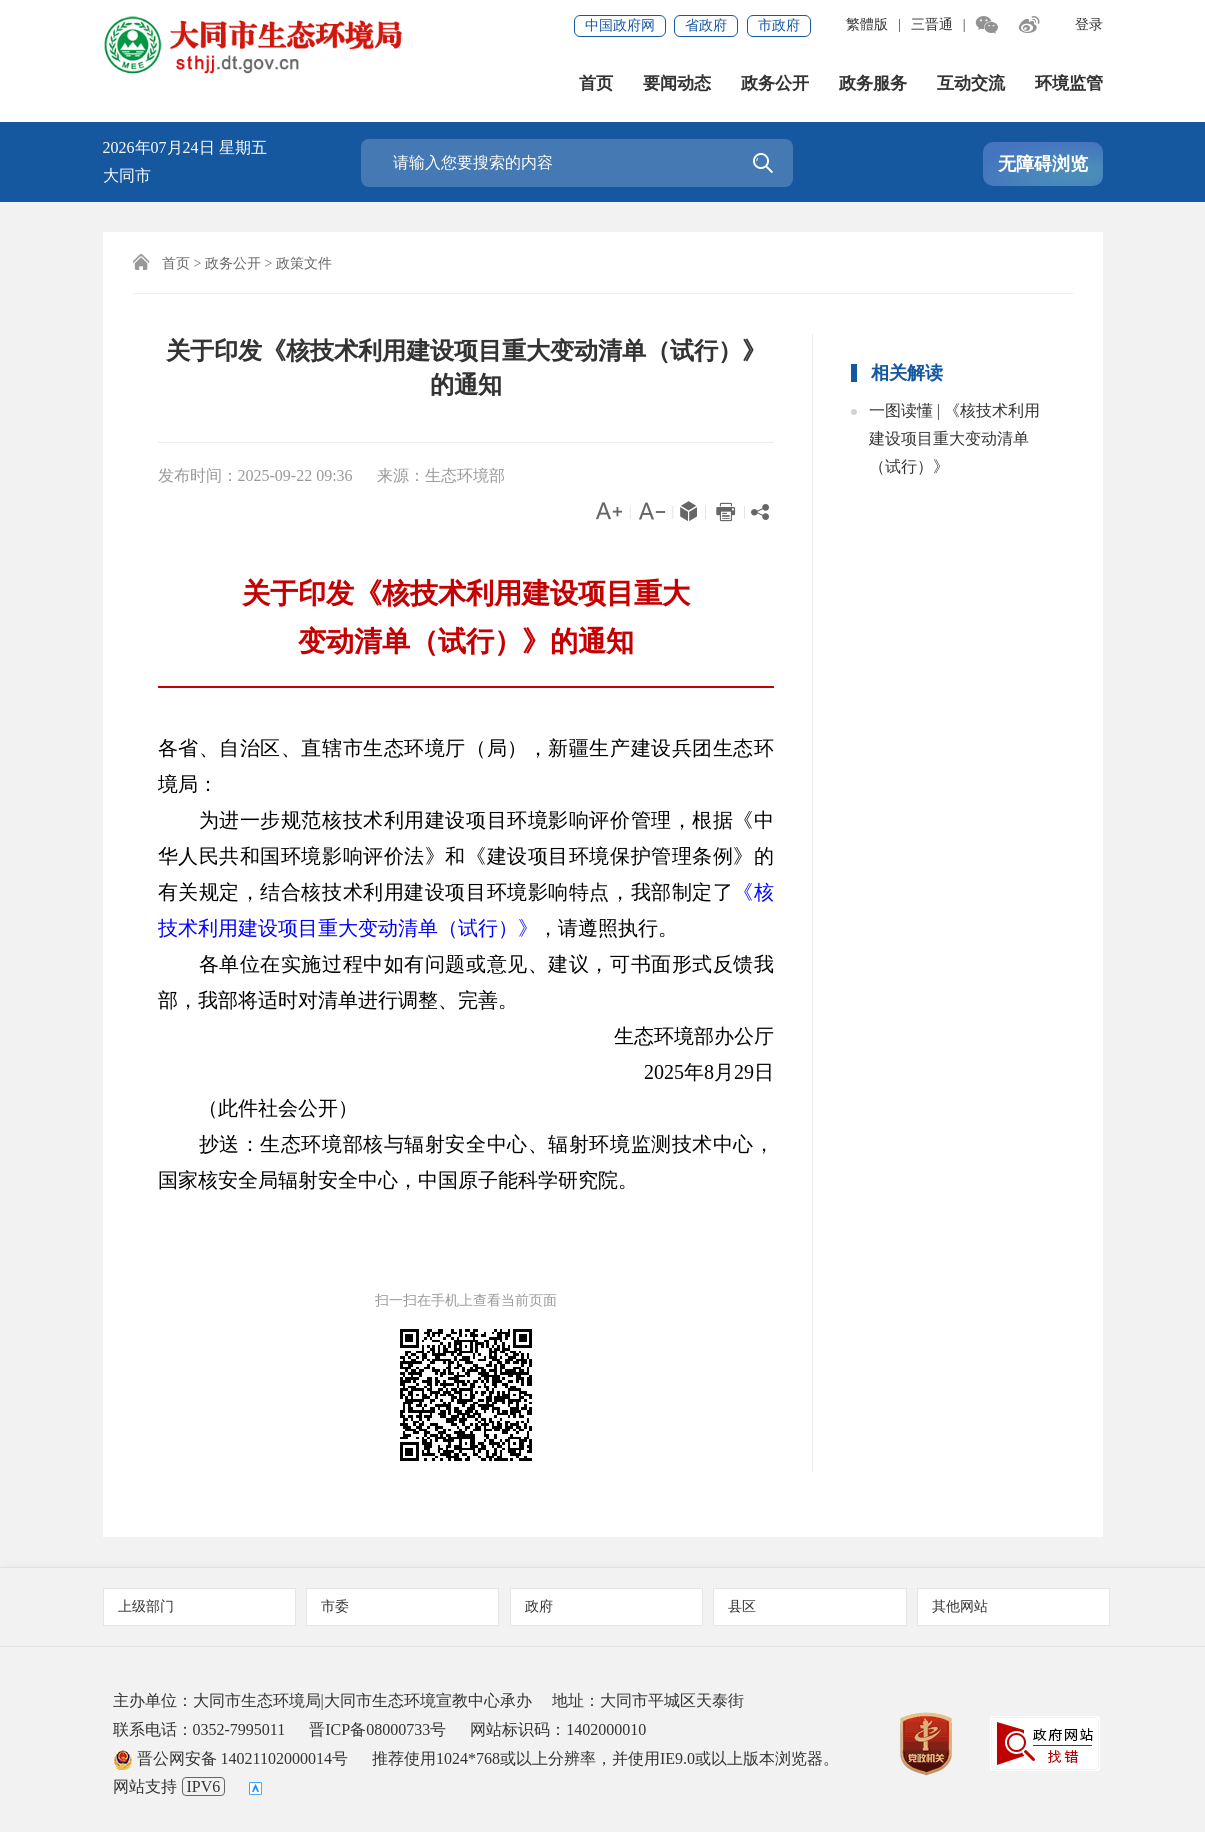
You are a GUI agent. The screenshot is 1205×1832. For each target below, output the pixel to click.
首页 (596, 83)
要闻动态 (677, 83)
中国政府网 (620, 25)
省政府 (706, 25)
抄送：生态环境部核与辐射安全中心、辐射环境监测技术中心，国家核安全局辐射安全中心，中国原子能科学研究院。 (466, 1162)
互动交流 (971, 83)
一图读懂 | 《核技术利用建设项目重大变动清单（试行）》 (954, 438)
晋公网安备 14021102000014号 (230, 1758)
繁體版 (867, 24)
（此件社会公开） (258, 1108)
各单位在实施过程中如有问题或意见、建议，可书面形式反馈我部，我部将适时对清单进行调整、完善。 (466, 982)
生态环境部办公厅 (674, 1036)
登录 (1089, 24)
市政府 (779, 25)
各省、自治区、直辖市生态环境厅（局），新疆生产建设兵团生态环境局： (466, 766)
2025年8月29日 (689, 1072)
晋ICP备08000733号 (377, 1729)
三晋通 (932, 24)
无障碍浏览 (1043, 164)
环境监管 (1069, 83)
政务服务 (873, 83)
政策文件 (304, 263)
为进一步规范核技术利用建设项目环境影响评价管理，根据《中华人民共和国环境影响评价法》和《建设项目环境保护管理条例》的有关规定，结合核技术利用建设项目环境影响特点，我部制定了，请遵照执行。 (466, 874)
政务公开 (775, 83)
